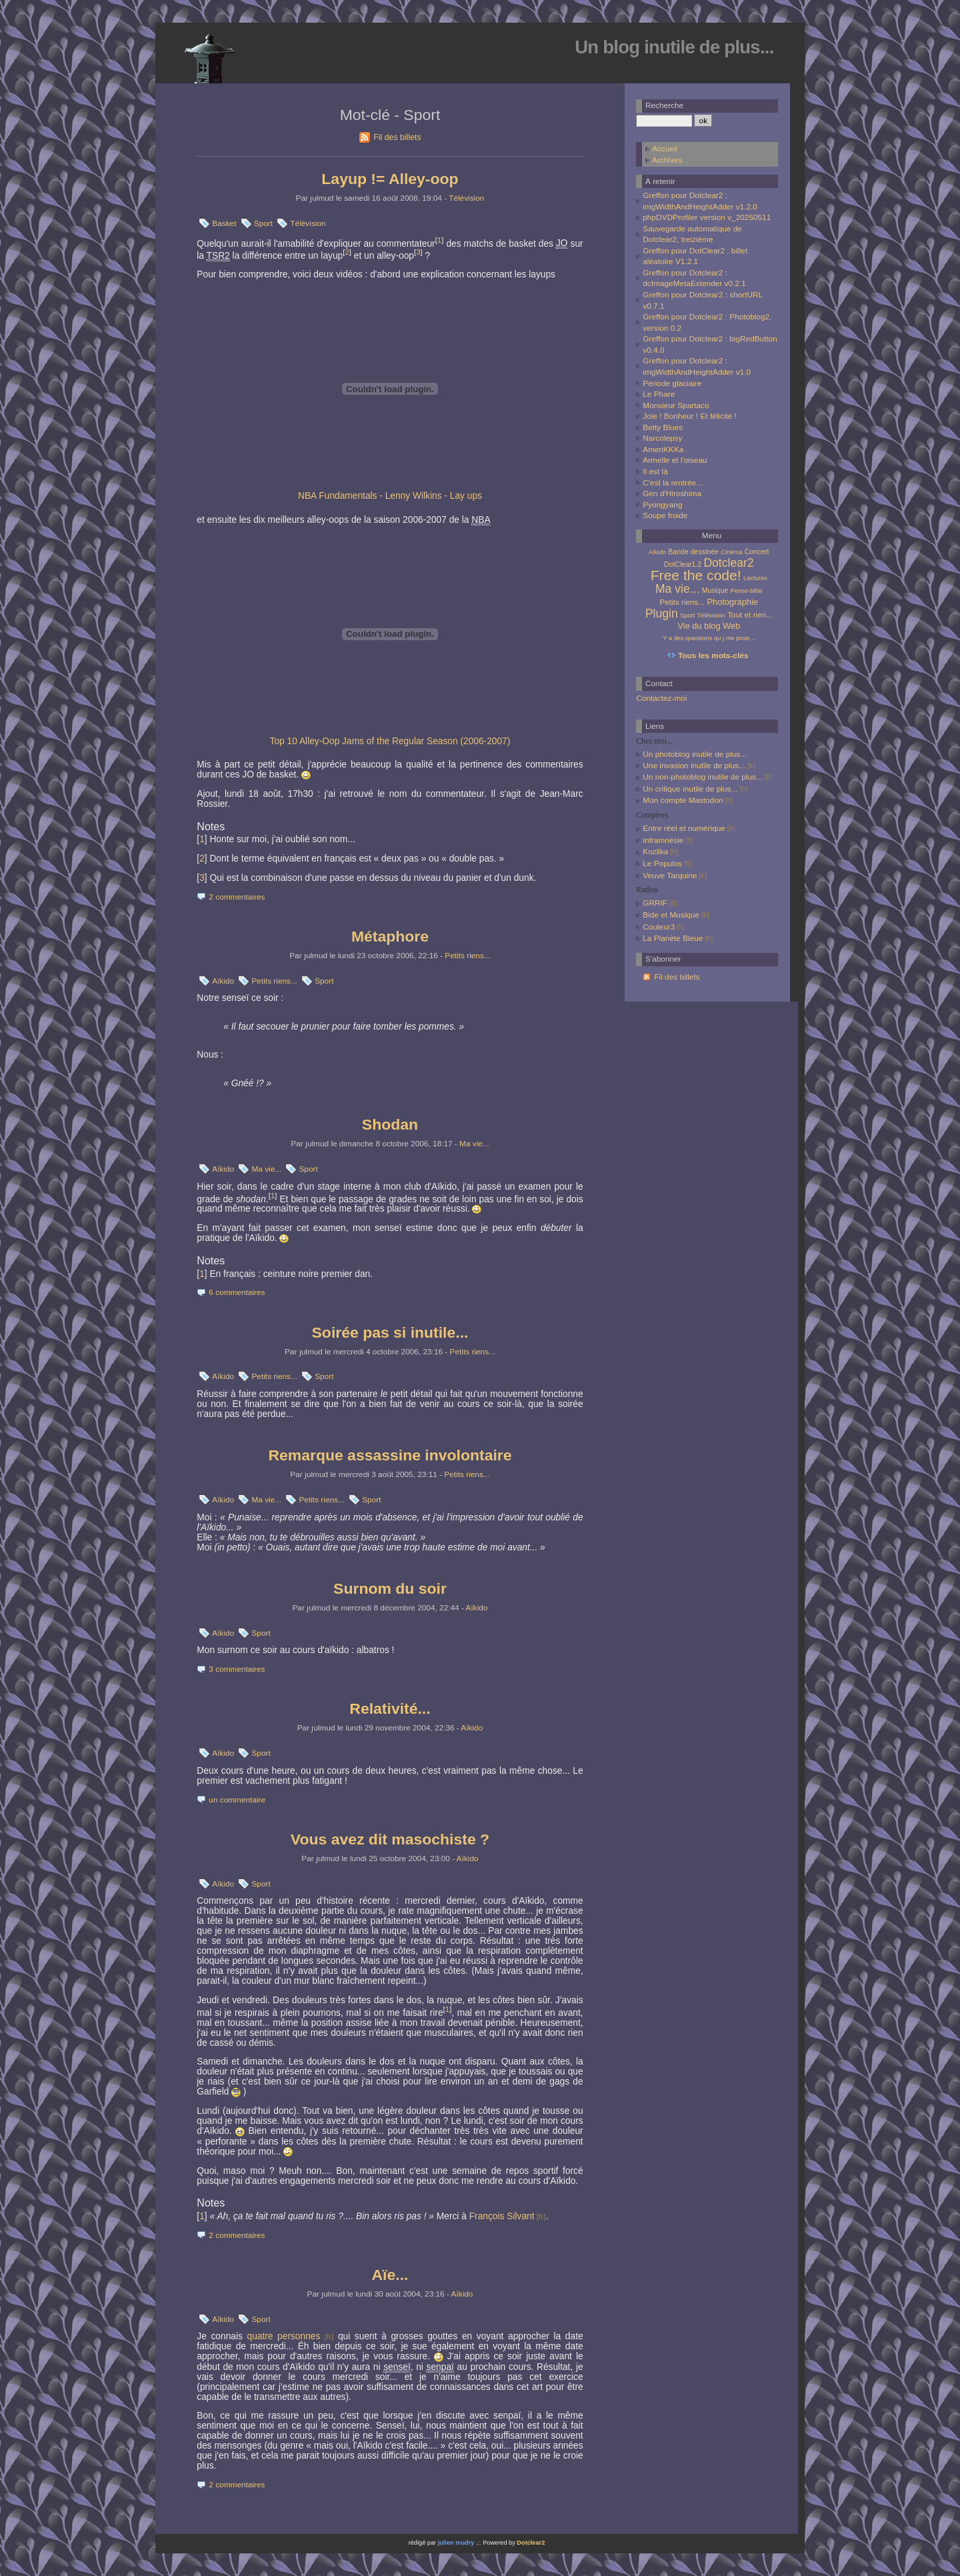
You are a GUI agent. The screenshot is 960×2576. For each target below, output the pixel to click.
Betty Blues (663, 427)
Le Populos (662, 863)
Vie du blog (698, 626)
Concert (757, 551)
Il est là (655, 471)
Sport (263, 223)
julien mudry (456, 2542)
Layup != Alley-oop (389, 178)
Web (731, 626)
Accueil (664, 148)
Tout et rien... (750, 614)
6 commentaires (237, 1292)
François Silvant (502, 2216)
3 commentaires (237, 1669)
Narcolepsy (662, 438)
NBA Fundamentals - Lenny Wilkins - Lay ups (390, 496)
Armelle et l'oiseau (675, 460)
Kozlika (655, 851)
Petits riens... (467, 955)
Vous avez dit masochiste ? (390, 1839)
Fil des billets (397, 137)
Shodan (390, 1124)
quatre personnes (284, 2336)
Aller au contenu (442, 69)
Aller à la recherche (584, 69)
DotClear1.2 (682, 564)
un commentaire (237, 1799)
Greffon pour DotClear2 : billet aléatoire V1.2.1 (695, 256)
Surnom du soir (390, 1588)
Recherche (664, 105)
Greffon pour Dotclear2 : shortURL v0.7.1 (702, 300)
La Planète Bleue (673, 938)
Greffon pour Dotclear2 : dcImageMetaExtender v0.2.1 (694, 278)
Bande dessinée (693, 551)
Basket (224, 223)
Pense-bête (747, 590)
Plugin (661, 613)
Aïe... (390, 2274)
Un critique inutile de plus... (690, 789)
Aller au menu (510, 69)
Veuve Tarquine (670, 875)
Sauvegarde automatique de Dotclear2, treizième (692, 234)
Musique (715, 590)
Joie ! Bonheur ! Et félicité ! (690, 416)
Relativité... (389, 1708)
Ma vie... (474, 1143)
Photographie (732, 602)
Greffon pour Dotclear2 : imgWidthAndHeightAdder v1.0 (697, 366)
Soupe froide (665, 515)
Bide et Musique (671, 915)
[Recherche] (664, 121)
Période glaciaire (672, 383)
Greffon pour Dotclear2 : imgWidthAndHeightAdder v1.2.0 (700, 201)
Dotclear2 (728, 562)
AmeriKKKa (663, 449)
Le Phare (659, 394)
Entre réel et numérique (684, 828)
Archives (667, 160)
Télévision (466, 198)
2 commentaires (237, 897)
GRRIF (655, 903)
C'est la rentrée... (673, 482)
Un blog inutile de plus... (674, 47)
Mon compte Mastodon (683, 800)
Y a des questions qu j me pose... (709, 638)
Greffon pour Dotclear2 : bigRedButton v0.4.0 (710, 344)
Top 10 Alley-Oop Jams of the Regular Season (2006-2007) (390, 741)
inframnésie (663, 840)
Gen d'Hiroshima (672, 493)
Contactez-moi (661, 698)
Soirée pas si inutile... (390, 1332)
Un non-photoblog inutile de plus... (703, 777)
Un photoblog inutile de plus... (695, 754)
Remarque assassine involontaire (389, 1455)
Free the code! (696, 575)
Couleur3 (659, 927)
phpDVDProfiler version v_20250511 (707, 217)
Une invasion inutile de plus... (694, 765)
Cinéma (731, 552)
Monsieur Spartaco (676, 405)
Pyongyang (662, 504)
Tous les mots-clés (713, 655)
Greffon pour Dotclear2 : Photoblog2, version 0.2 (707, 322)
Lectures (755, 578)
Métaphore (390, 936)
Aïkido (223, 981)
